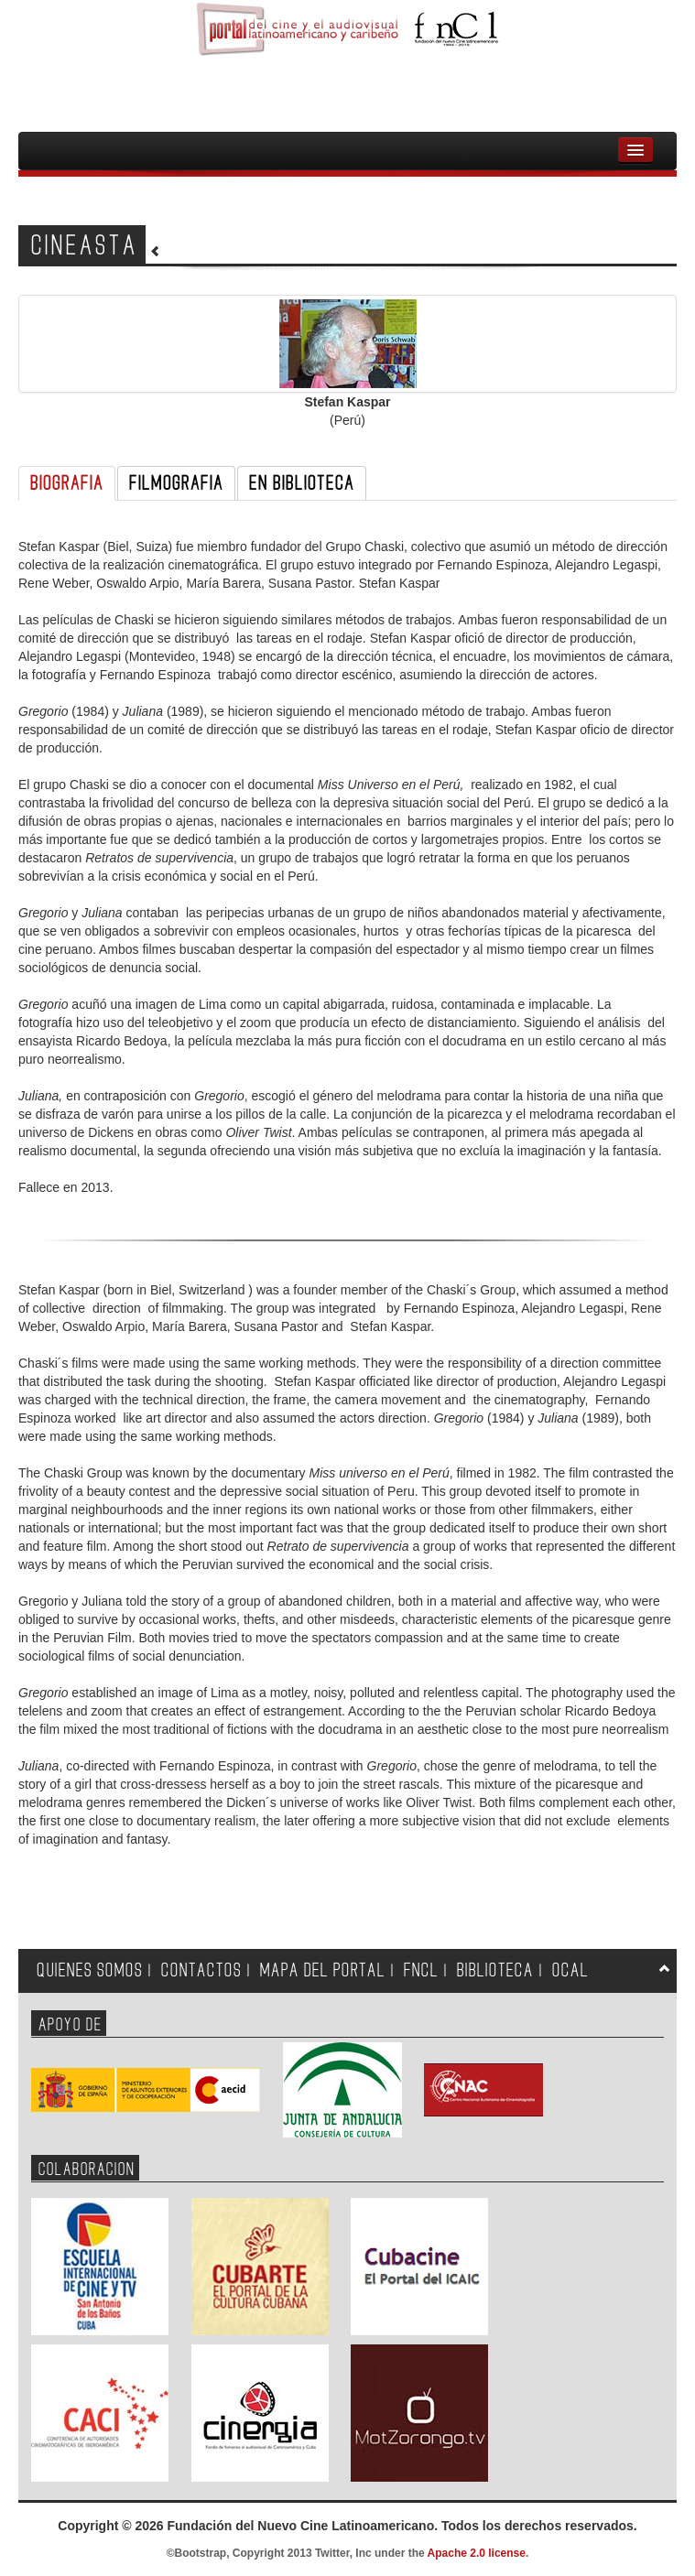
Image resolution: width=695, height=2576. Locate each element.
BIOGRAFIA (66, 483)
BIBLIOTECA (495, 1970)
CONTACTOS (201, 1970)
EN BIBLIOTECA (301, 483)
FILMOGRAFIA (176, 483)
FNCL (421, 1970)
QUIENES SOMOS (90, 1970)
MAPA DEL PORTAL (323, 1970)
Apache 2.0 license (477, 2553)
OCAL (570, 1970)
